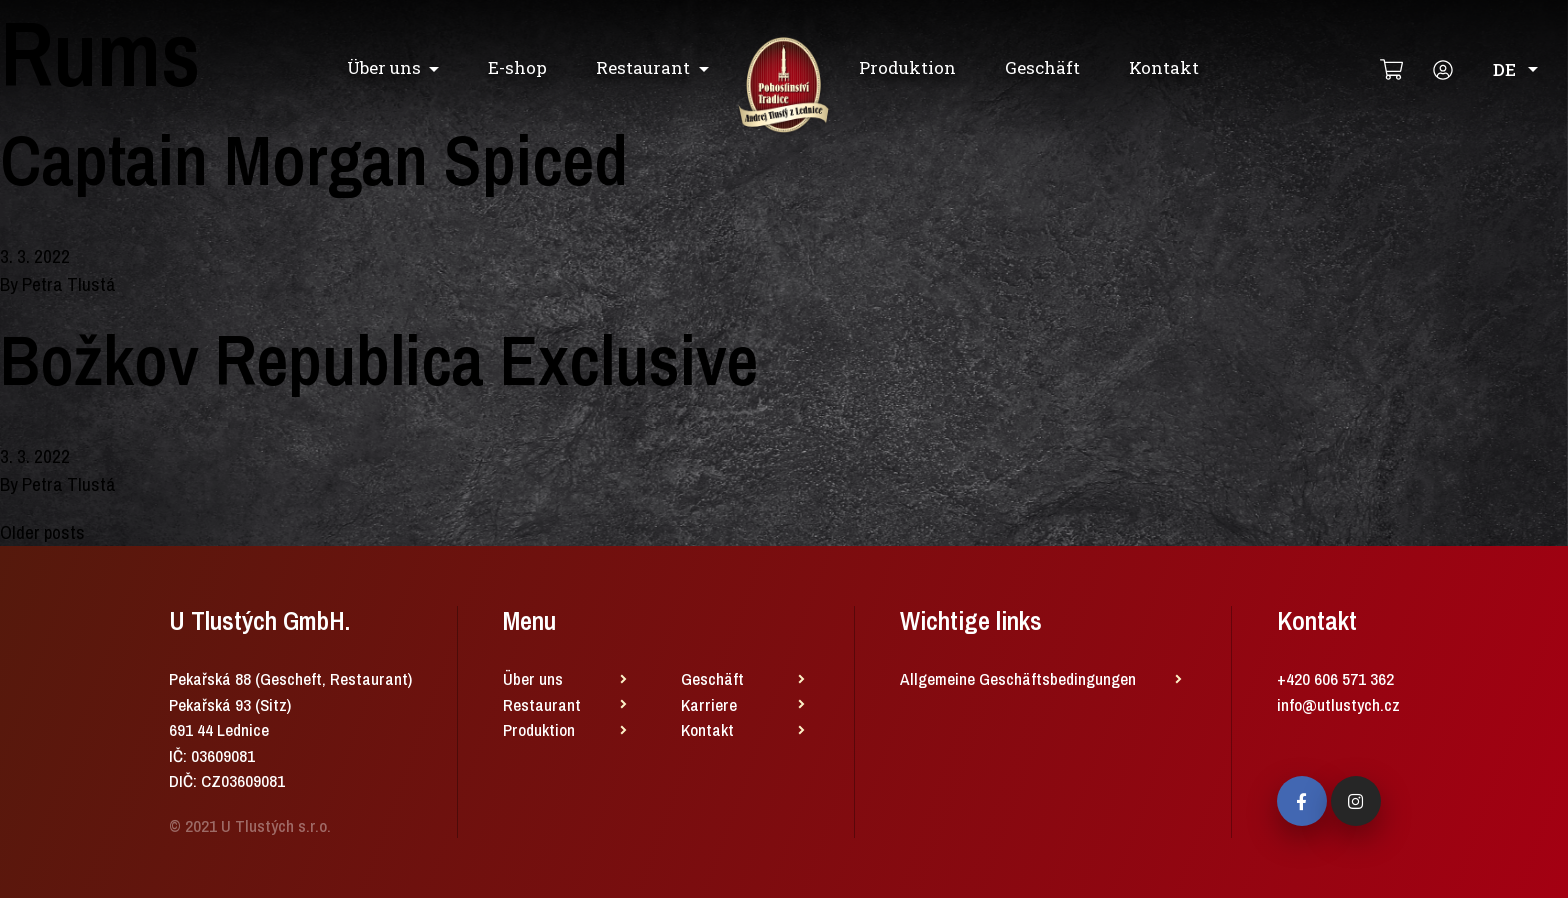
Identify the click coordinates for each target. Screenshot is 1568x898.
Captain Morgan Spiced (314, 160)
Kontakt (1164, 67)
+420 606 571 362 (1335, 678)
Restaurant (643, 67)
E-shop (517, 67)
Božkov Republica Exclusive (379, 360)
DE (1515, 69)
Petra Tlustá (69, 284)
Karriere (709, 704)
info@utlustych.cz (1338, 704)
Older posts (42, 532)
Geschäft (1042, 67)
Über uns (384, 67)
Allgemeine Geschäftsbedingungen (1018, 678)
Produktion (907, 67)
